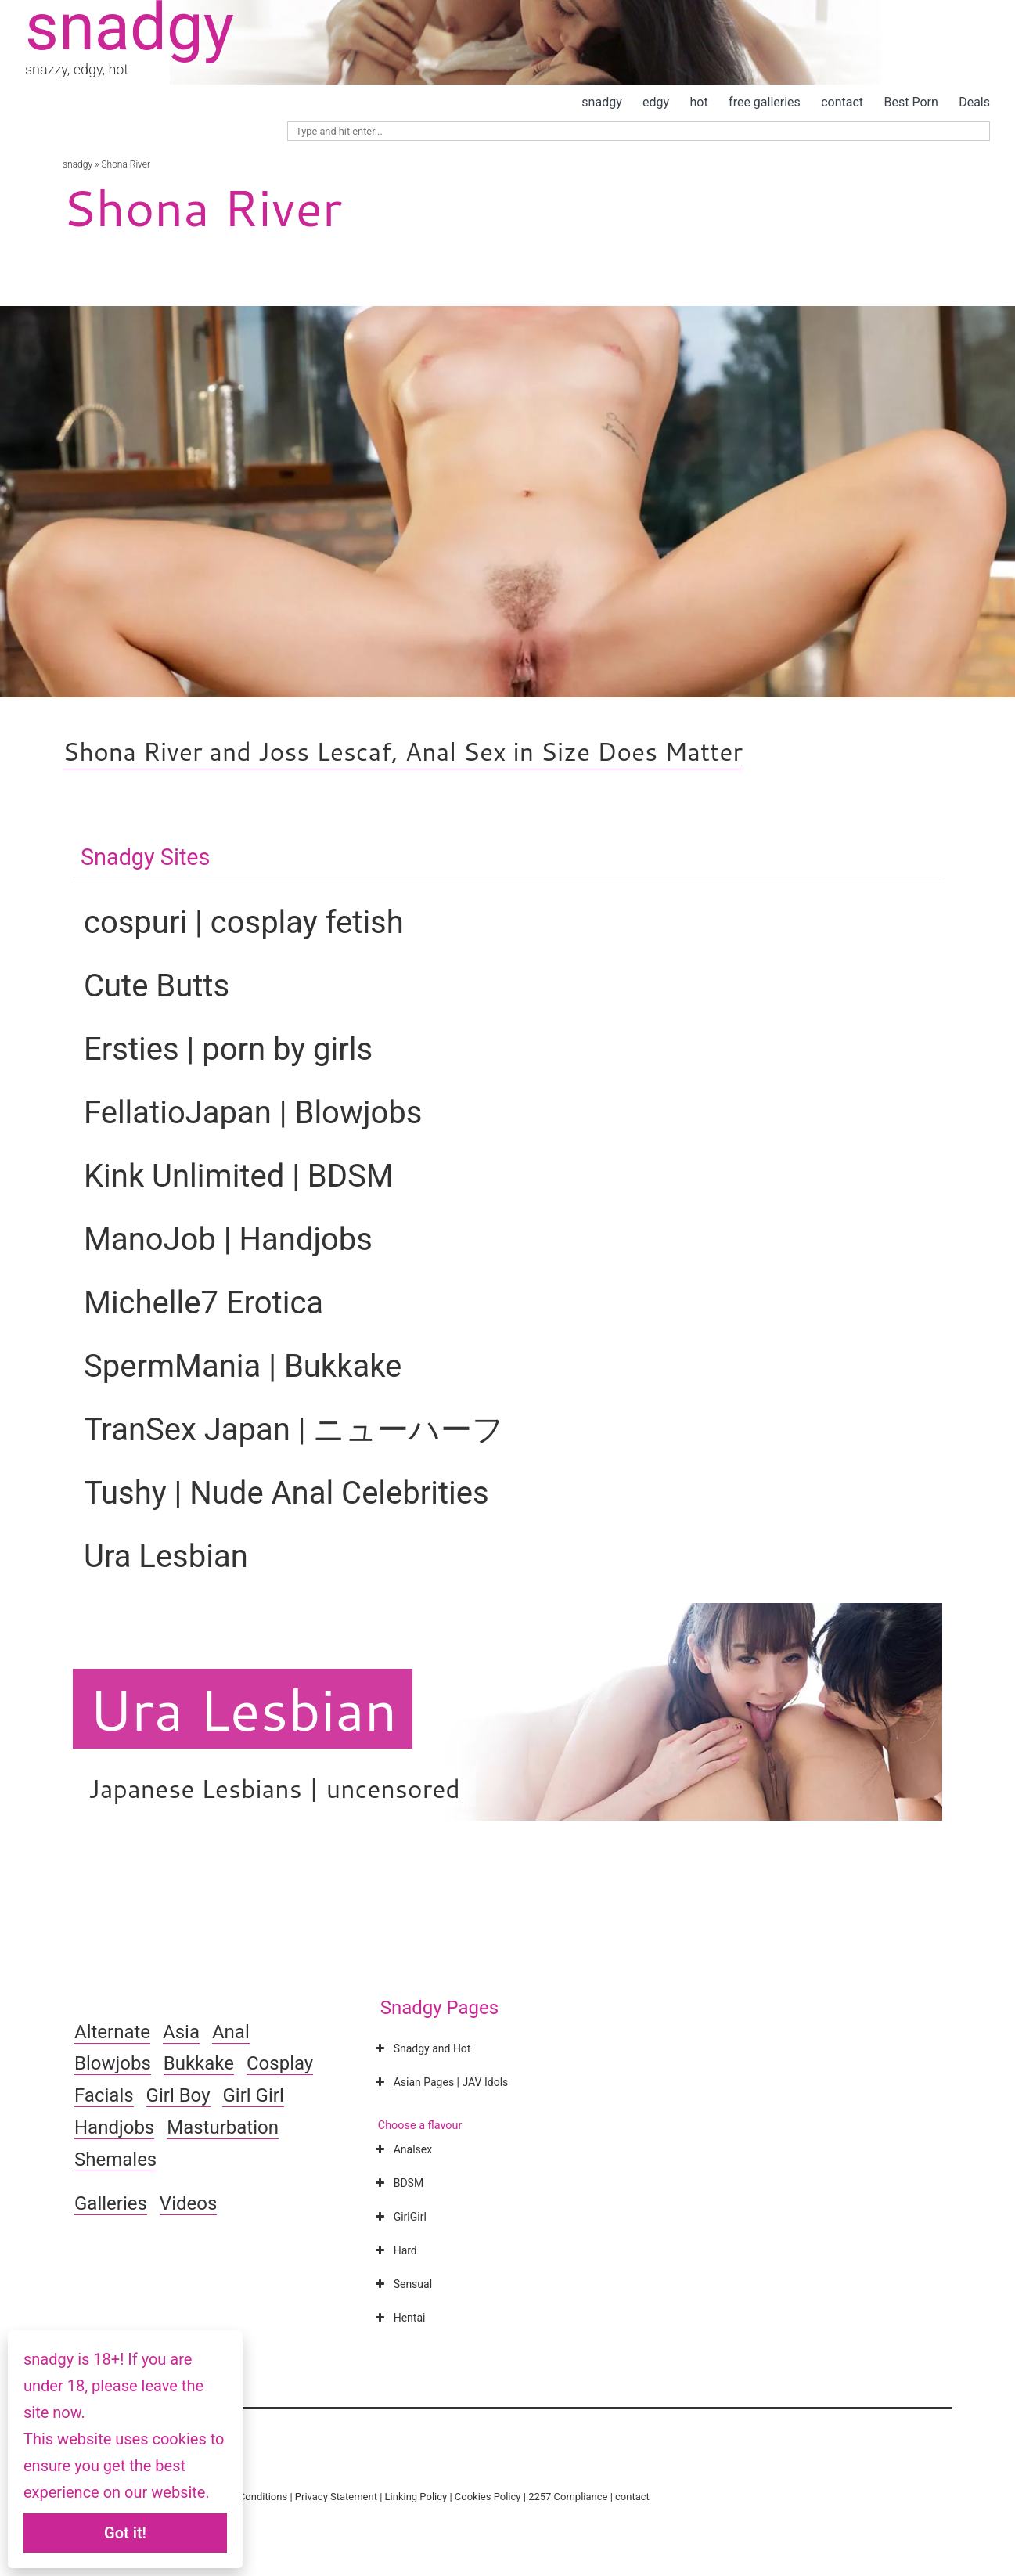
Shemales (115, 2160)
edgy (655, 102)
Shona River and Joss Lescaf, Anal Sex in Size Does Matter (403, 751)
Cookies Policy (488, 2496)
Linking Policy (416, 2496)
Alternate (112, 2032)
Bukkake (199, 2063)
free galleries (765, 102)
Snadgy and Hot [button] (422, 2048)
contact (842, 102)
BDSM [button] (398, 2183)
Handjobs (114, 2127)
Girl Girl (252, 2095)
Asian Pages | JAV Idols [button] (441, 2082)
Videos (188, 2203)
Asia (181, 2032)
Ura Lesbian (242, 1709)
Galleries (110, 2203)
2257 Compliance (567, 2496)
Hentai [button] (399, 2318)
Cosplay (280, 2063)
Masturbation (223, 2127)
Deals (974, 102)
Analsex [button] (402, 2149)
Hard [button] (395, 2250)
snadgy (601, 102)
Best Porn (911, 102)
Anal (231, 2032)
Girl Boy (178, 2095)
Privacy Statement (336, 2496)
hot (699, 102)
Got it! (125, 2533)
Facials (104, 2095)
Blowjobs (112, 2063)
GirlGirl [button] (400, 2217)
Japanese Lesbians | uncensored (274, 1788)
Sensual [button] (402, 2284)
